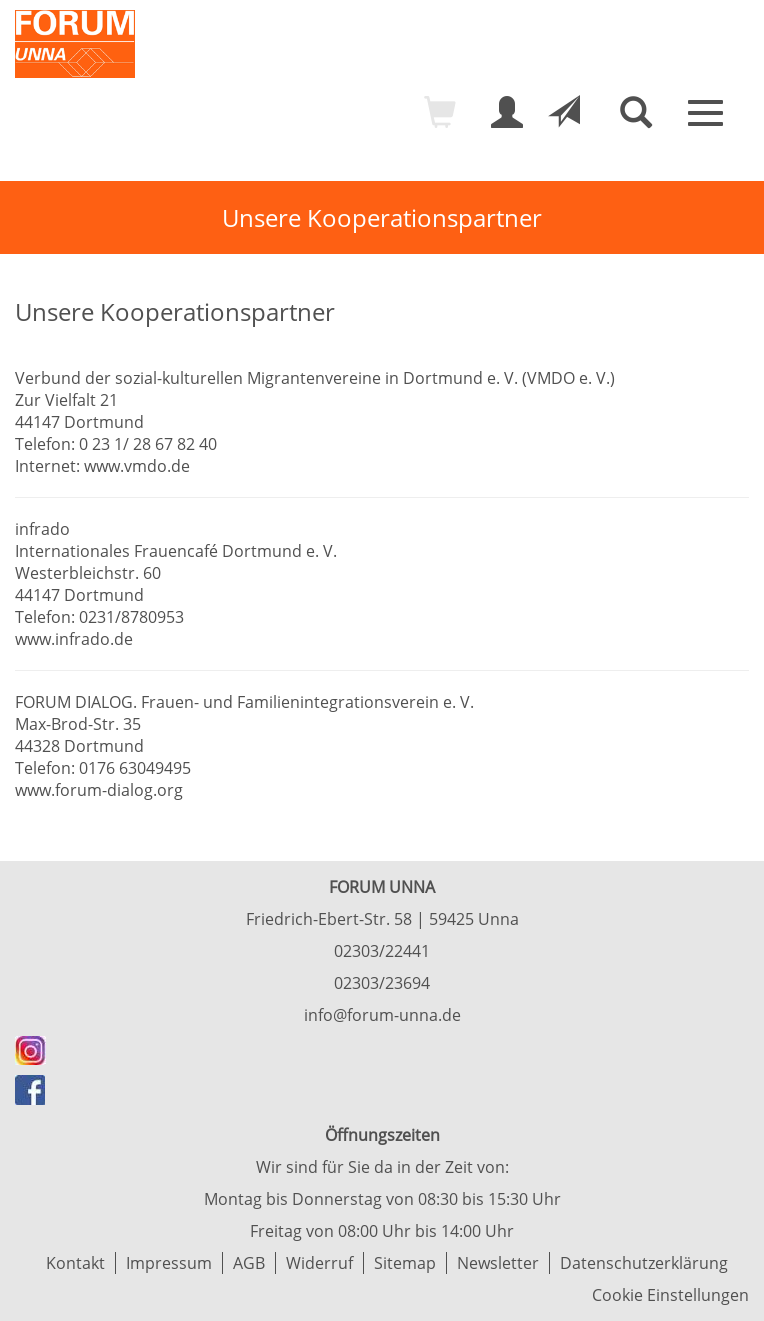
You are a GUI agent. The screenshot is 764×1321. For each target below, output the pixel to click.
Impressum (169, 1263)
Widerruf (319, 1263)
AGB (249, 1263)
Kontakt (75, 1263)
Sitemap (405, 1263)
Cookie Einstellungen (670, 1295)
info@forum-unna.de (382, 1015)
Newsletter (498, 1263)
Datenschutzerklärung (644, 1263)
